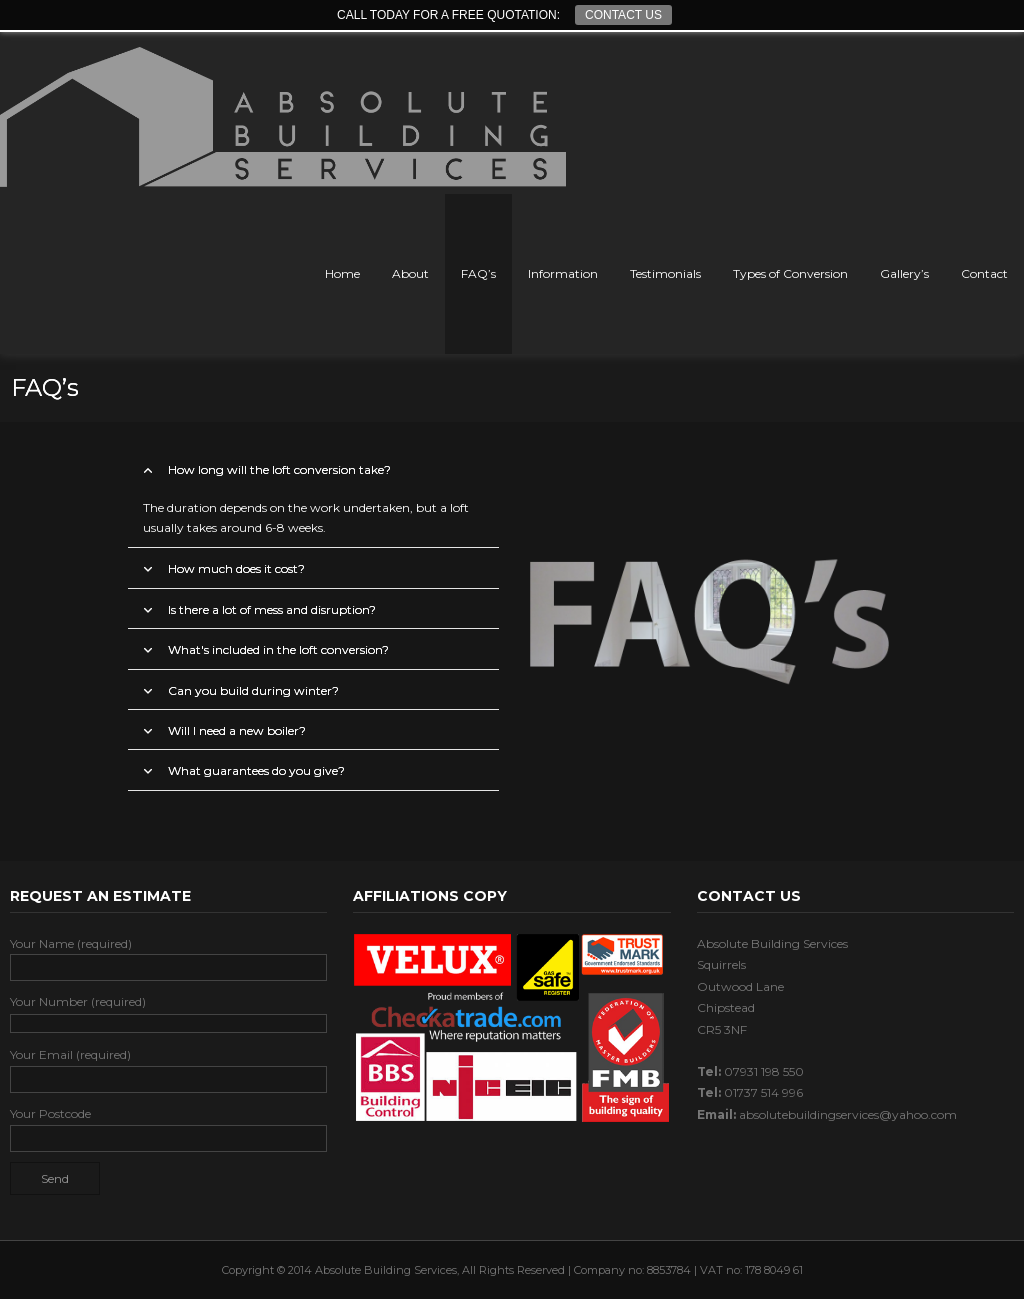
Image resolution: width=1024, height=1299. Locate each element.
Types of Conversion (790, 273)
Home (342, 273)
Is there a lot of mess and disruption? (272, 609)
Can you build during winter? (253, 690)
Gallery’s (904, 273)
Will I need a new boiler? (237, 730)
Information (563, 273)
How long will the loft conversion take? (279, 469)
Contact (984, 273)
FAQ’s (478, 273)
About (410, 273)
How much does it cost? (236, 568)
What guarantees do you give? (256, 770)
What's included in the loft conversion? (278, 649)
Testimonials (665, 273)
